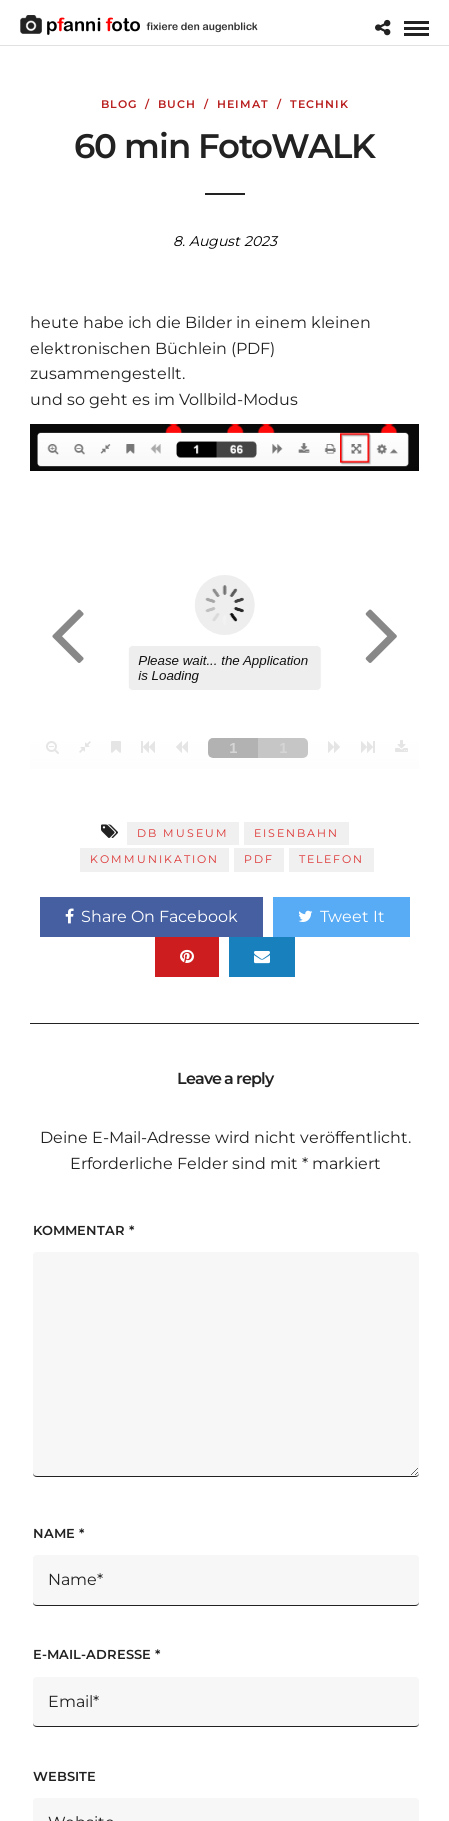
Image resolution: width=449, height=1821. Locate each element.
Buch (177, 104)
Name (58, 1533)
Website (64, 1776)
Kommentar (83, 1230)
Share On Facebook (151, 916)
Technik (319, 104)
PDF (259, 859)
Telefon (331, 859)
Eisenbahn (296, 833)
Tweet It (341, 916)
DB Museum (183, 833)
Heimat (243, 104)
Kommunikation (154, 859)
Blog (119, 104)
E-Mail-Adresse (96, 1654)
